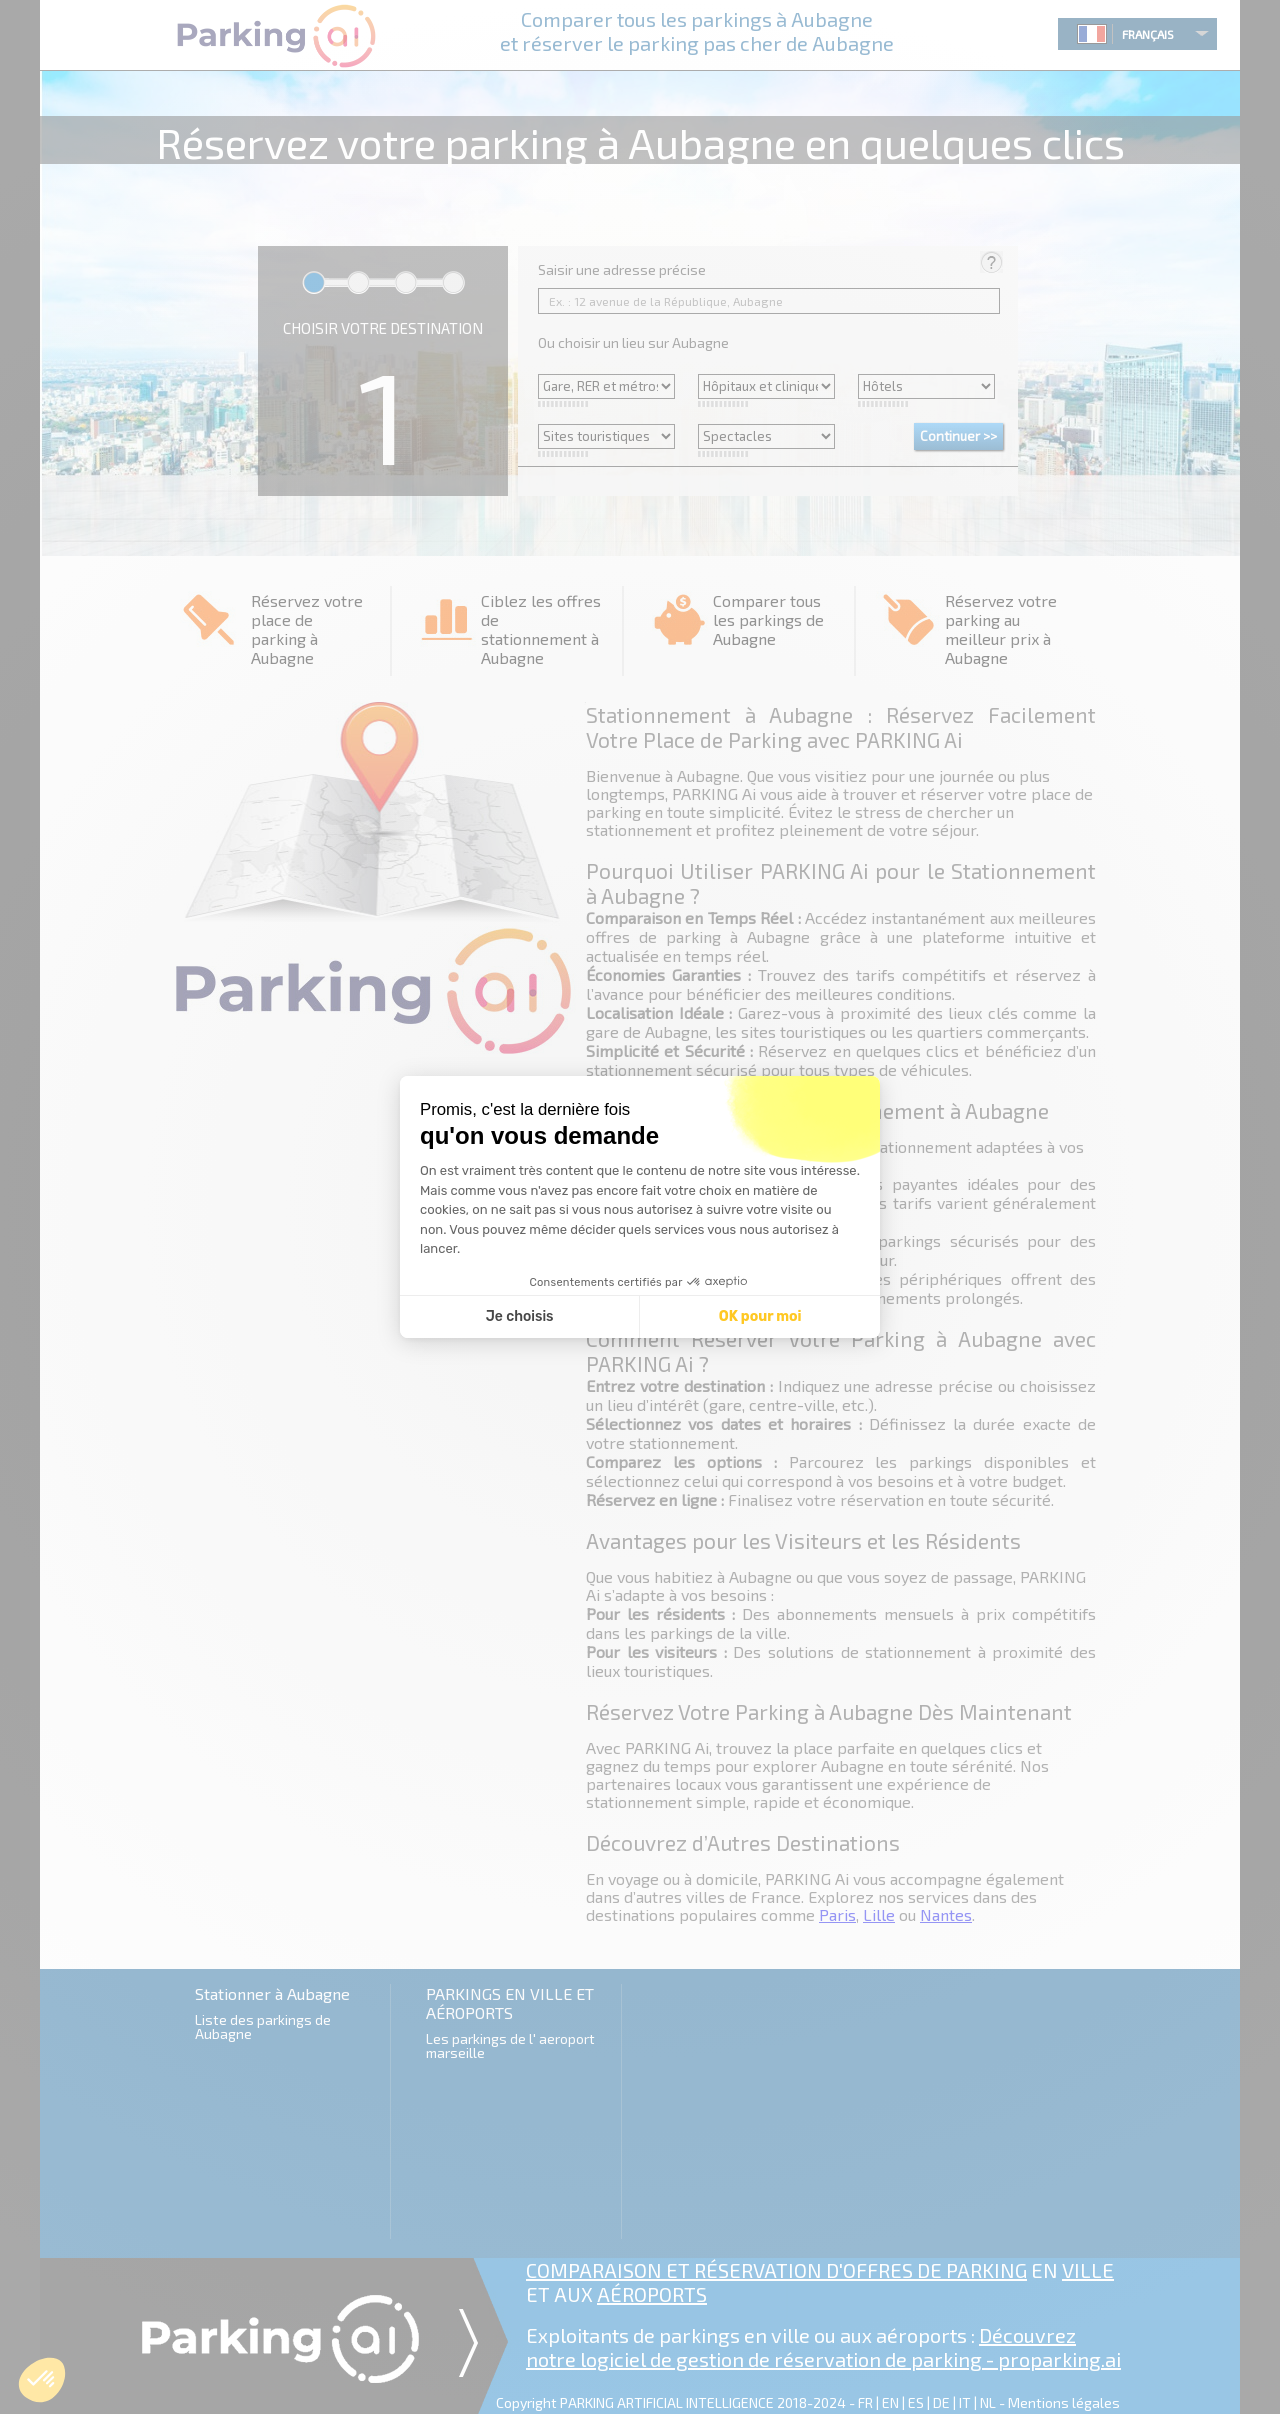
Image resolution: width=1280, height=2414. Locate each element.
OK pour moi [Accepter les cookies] (760, 1316)
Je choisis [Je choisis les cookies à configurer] (520, 1316)
